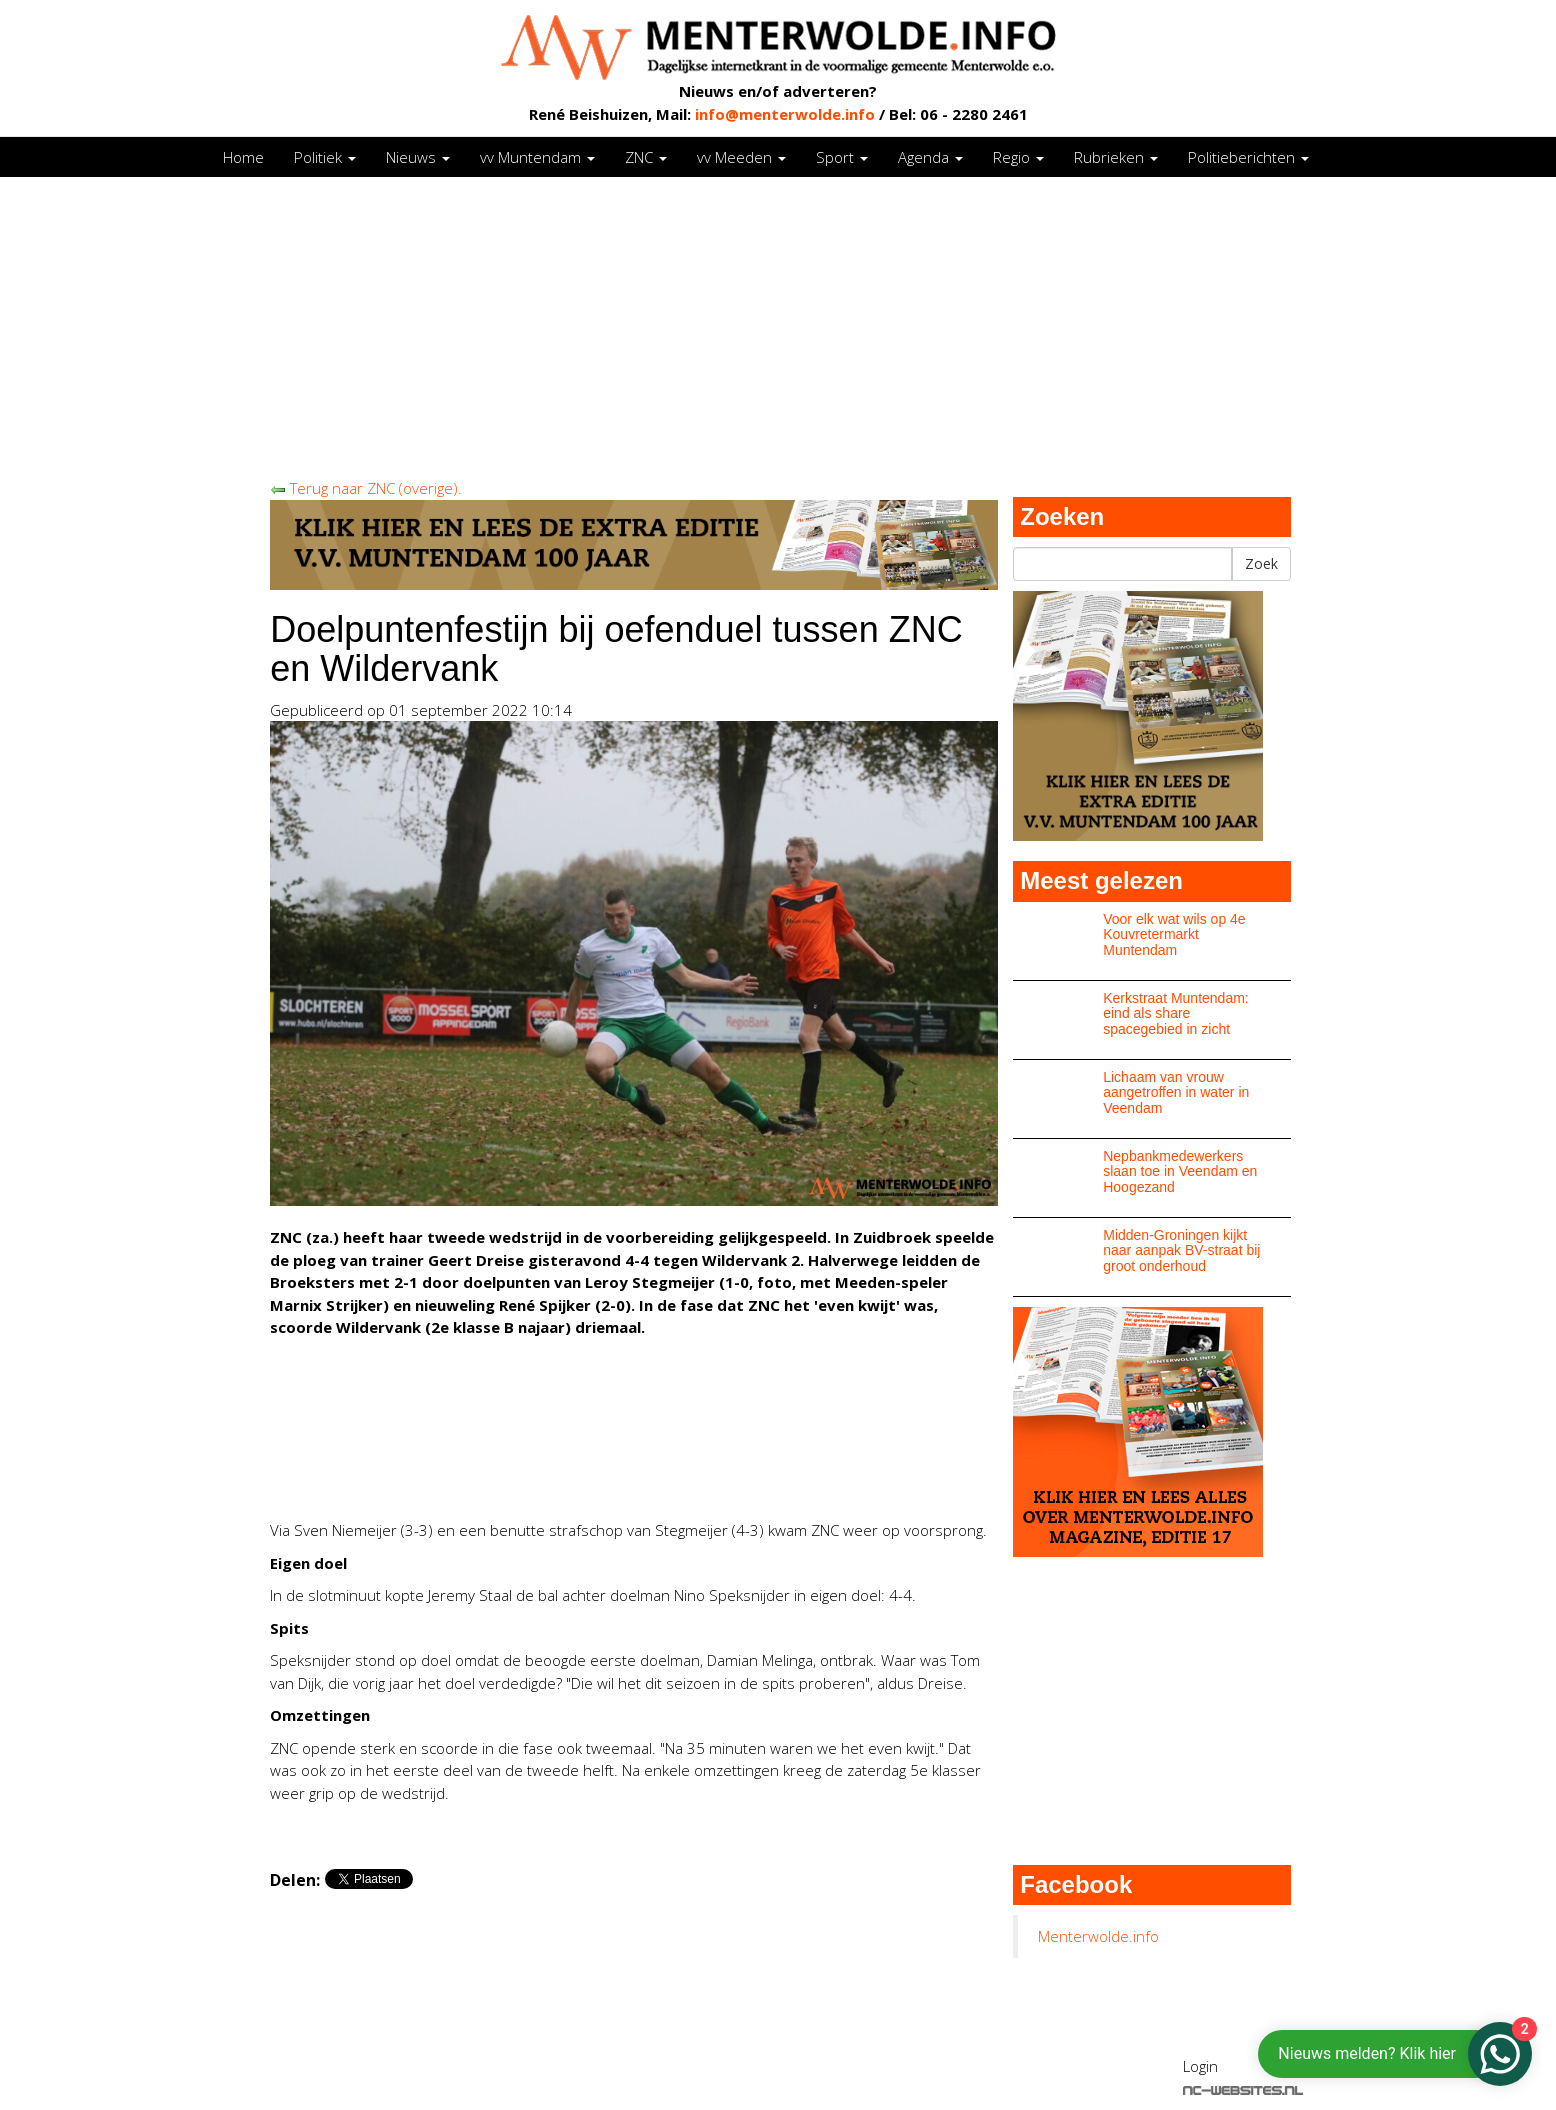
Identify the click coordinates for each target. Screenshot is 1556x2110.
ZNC (646, 157)
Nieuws (418, 157)
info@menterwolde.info (785, 114)
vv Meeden (741, 157)
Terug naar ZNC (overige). (366, 488)
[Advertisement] (778, 327)
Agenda (930, 157)
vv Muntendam (537, 157)
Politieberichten (1248, 157)
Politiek (325, 157)
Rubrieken (1116, 157)
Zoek (1261, 563)
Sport (842, 157)
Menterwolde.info (1098, 1936)
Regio (1018, 157)
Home (243, 157)
